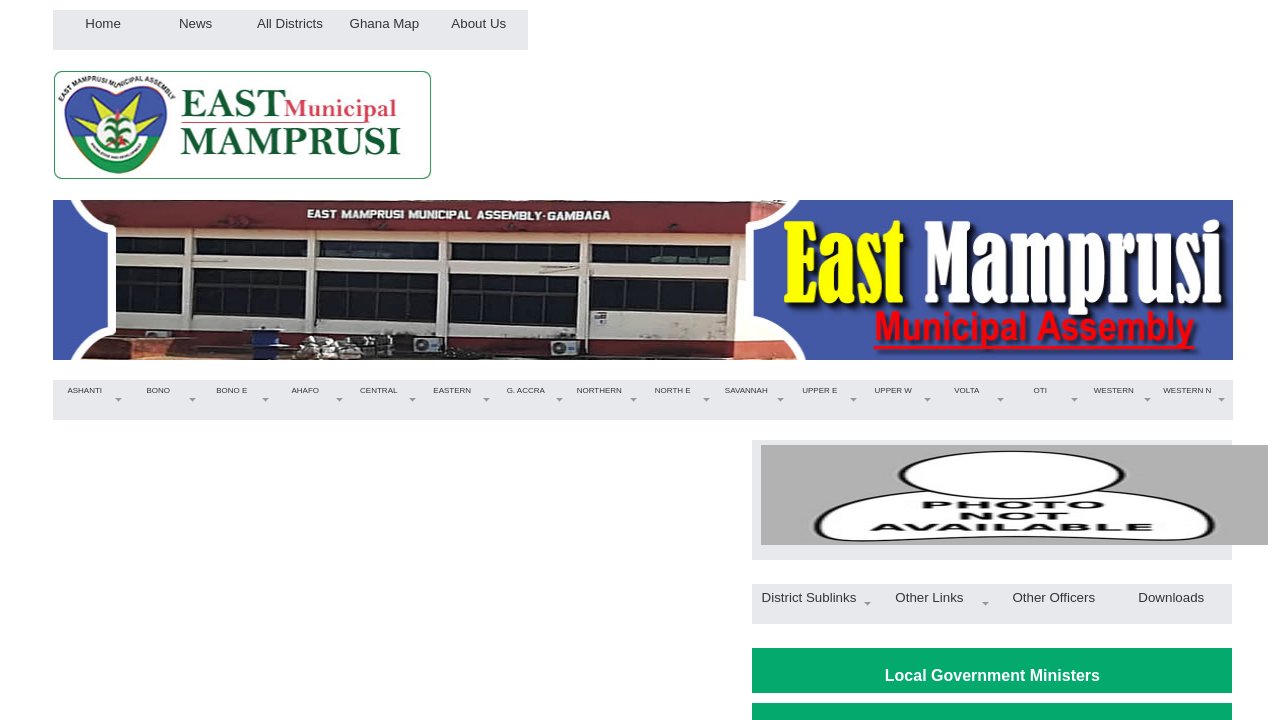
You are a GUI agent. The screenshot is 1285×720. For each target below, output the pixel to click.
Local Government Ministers (992, 675)
